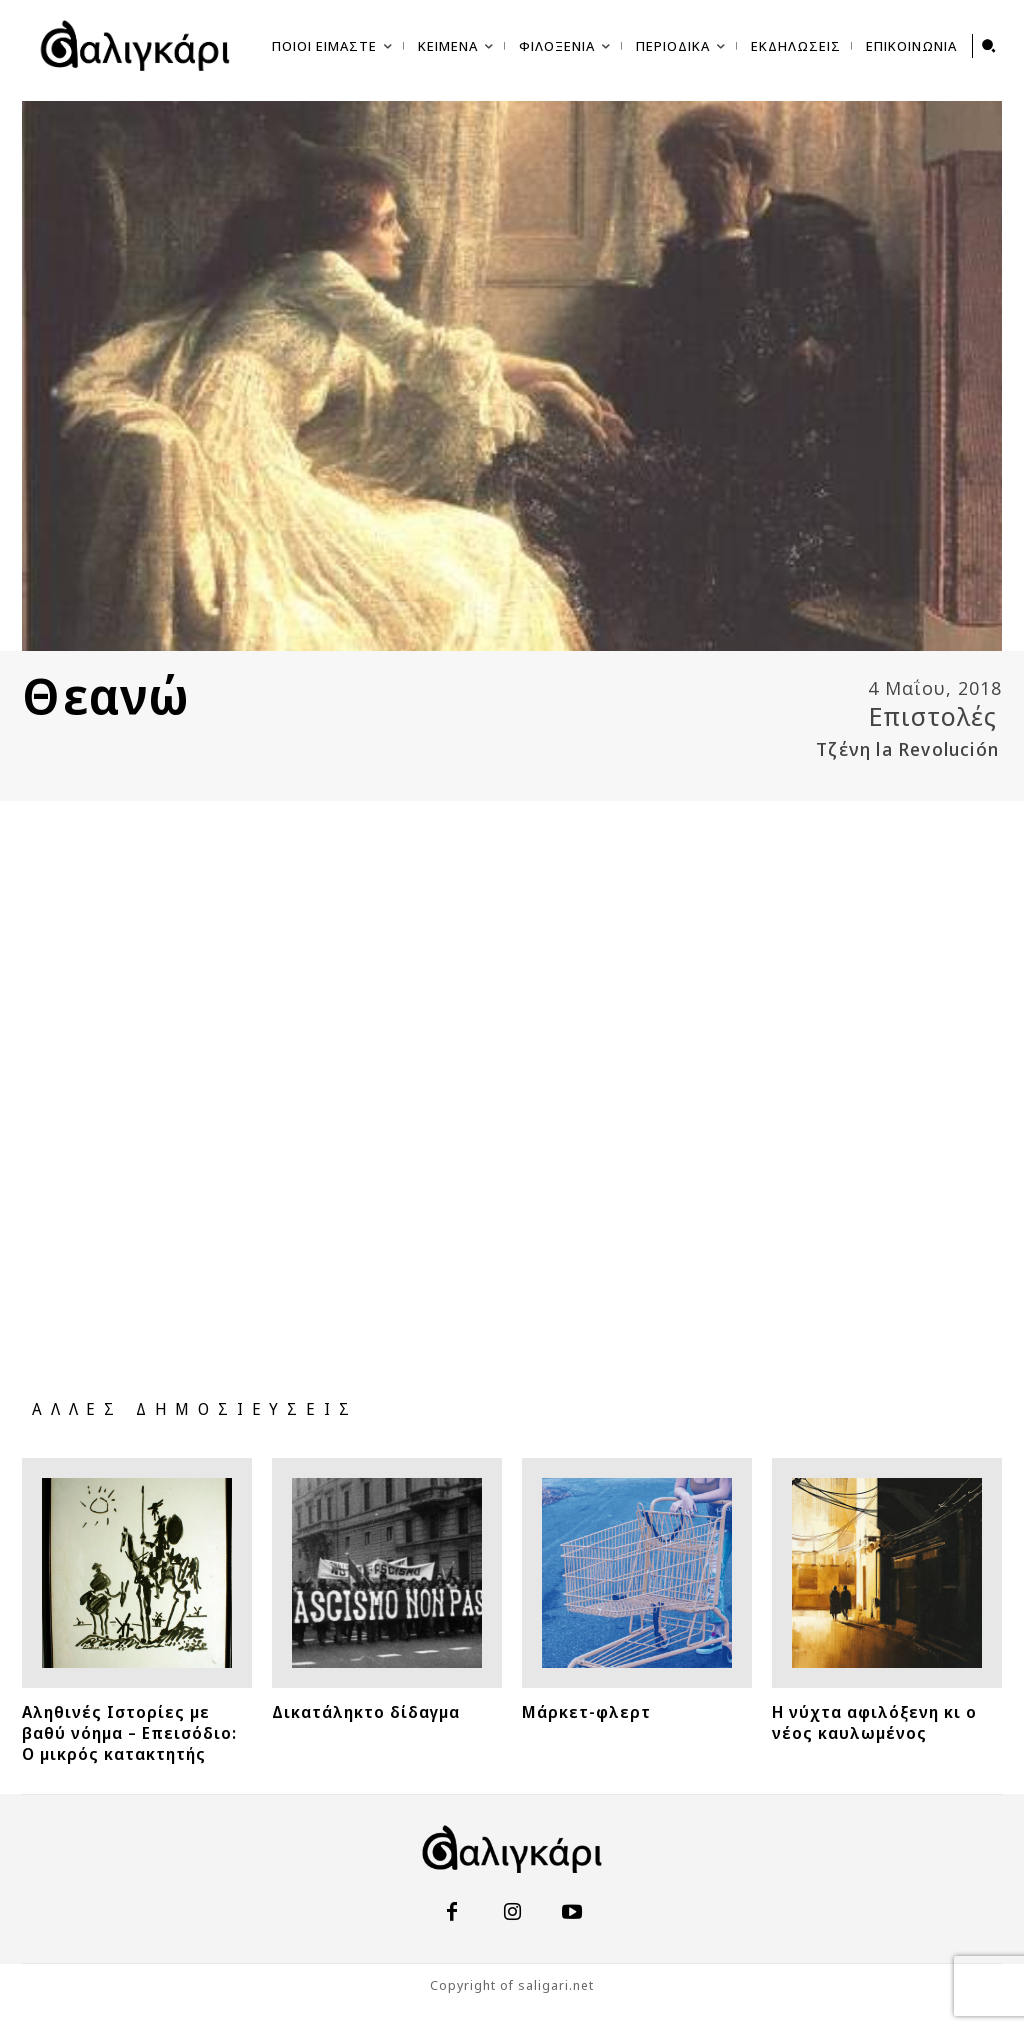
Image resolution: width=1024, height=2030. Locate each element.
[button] (989, 46)
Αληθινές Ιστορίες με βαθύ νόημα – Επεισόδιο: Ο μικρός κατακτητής (133, 1739)
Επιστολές (933, 716)
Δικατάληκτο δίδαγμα (386, 1710)
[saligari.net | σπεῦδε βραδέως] (135, 45)
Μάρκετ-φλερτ (599, 1710)
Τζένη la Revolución (907, 749)
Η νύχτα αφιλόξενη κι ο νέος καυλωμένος (886, 1720)
